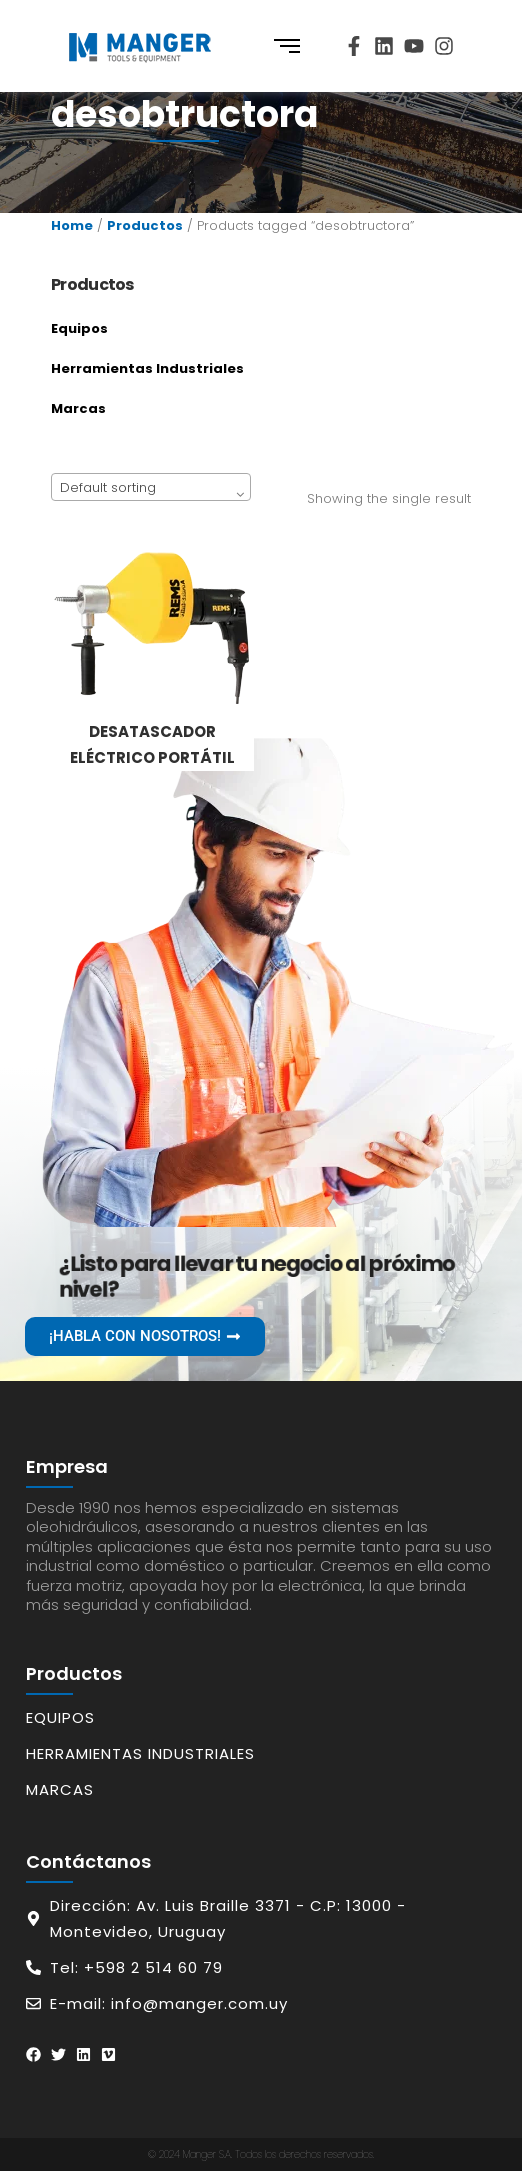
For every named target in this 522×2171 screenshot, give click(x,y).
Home (72, 225)
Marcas (78, 408)
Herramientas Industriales (147, 368)
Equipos (79, 328)
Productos (145, 225)
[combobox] (151, 487)
